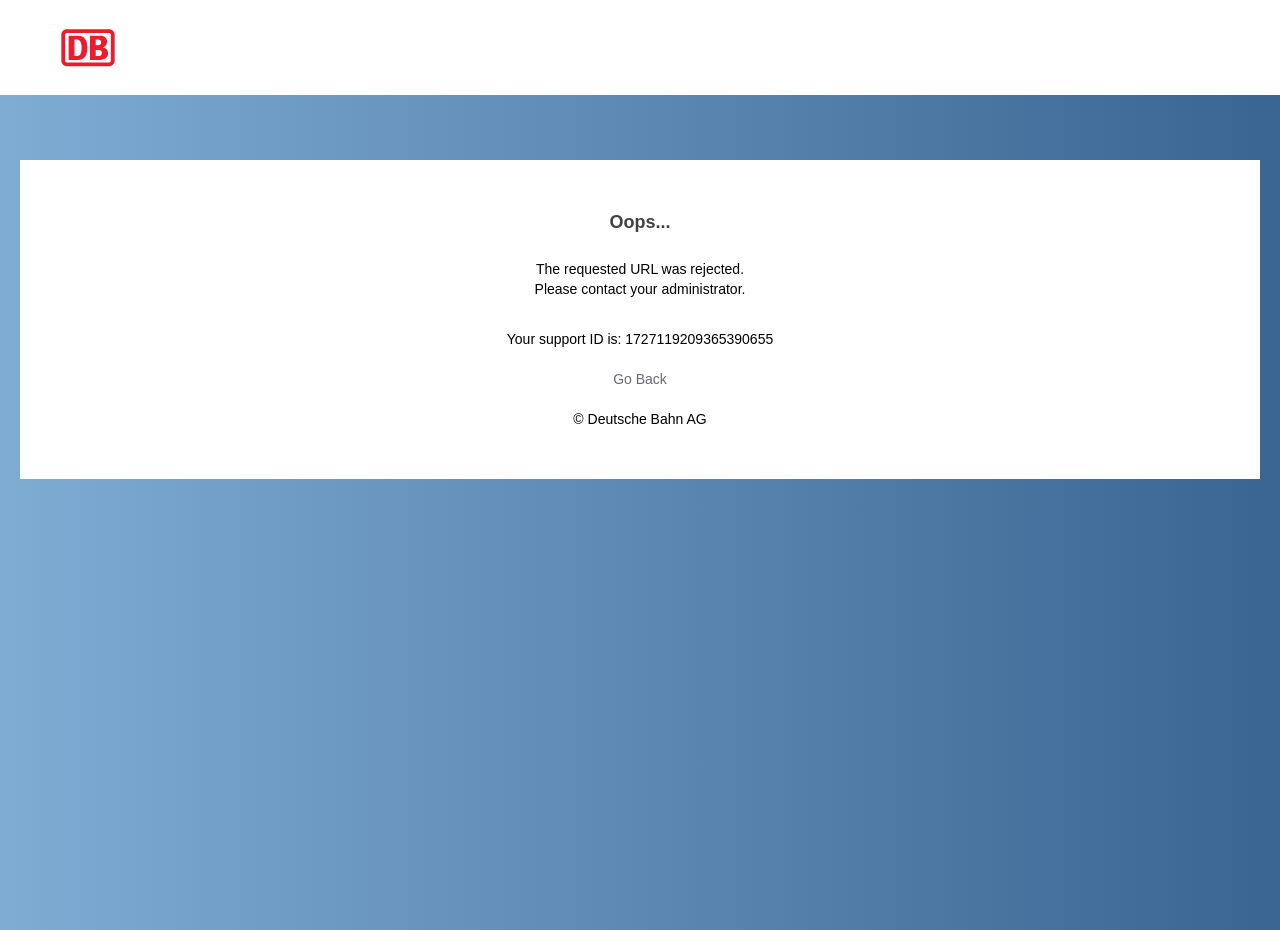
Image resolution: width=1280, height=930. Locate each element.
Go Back (640, 379)
